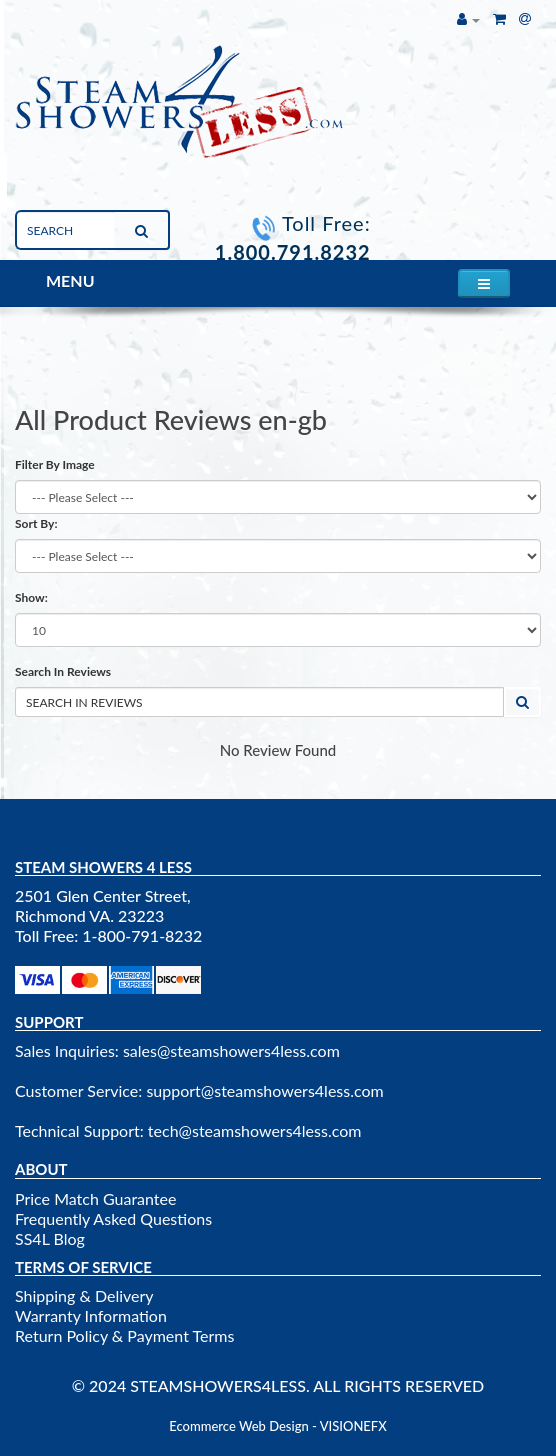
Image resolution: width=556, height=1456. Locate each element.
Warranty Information (91, 1315)
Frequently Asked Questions (113, 1218)
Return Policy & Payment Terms (124, 1335)
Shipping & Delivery (84, 1295)
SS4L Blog (50, 1238)
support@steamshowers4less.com (264, 1090)
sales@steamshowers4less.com (231, 1050)
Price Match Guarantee (95, 1198)
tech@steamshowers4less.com (255, 1130)
